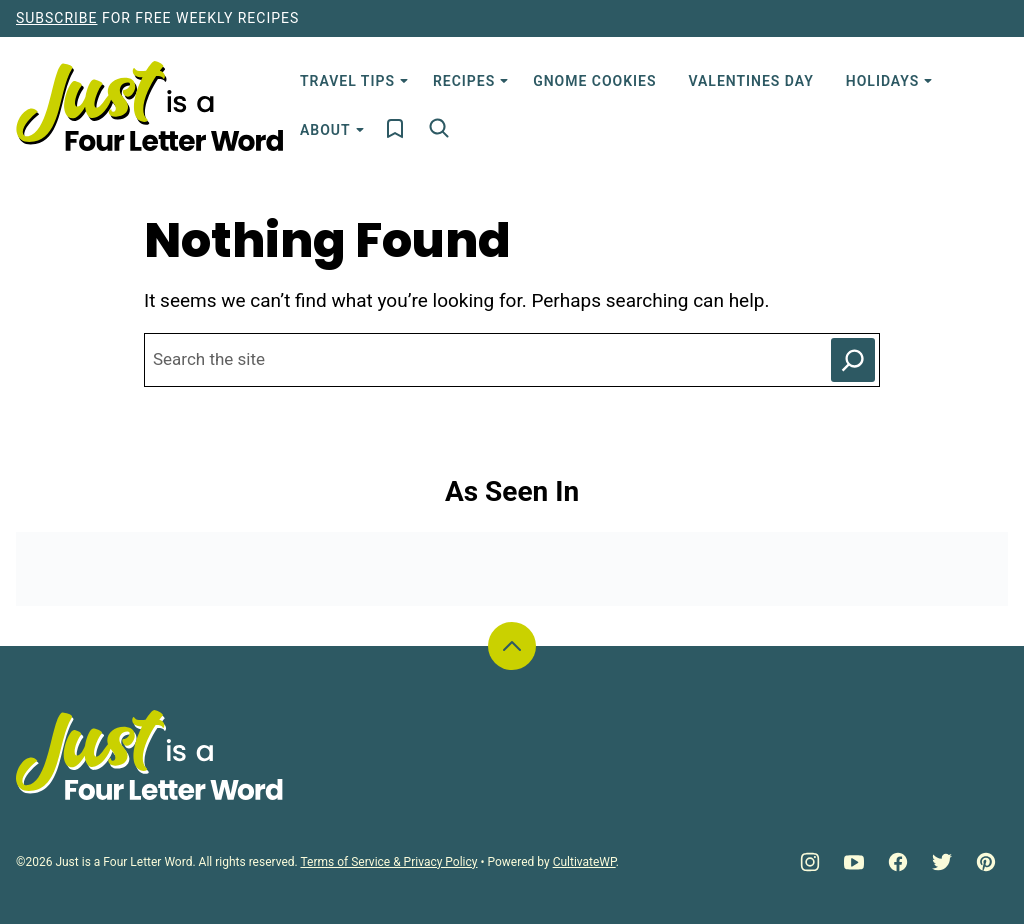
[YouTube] (854, 862)
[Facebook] (898, 862)
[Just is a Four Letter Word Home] (150, 106)
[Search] (439, 128)
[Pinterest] (986, 862)
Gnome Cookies (594, 81)
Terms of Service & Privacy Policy (388, 862)
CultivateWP (584, 862)
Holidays (883, 81)
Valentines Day (750, 81)
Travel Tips (347, 81)
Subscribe (56, 18)
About (325, 130)
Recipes (464, 81)
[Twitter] (942, 862)
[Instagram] (810, 862)
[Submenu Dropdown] (404, 81)
